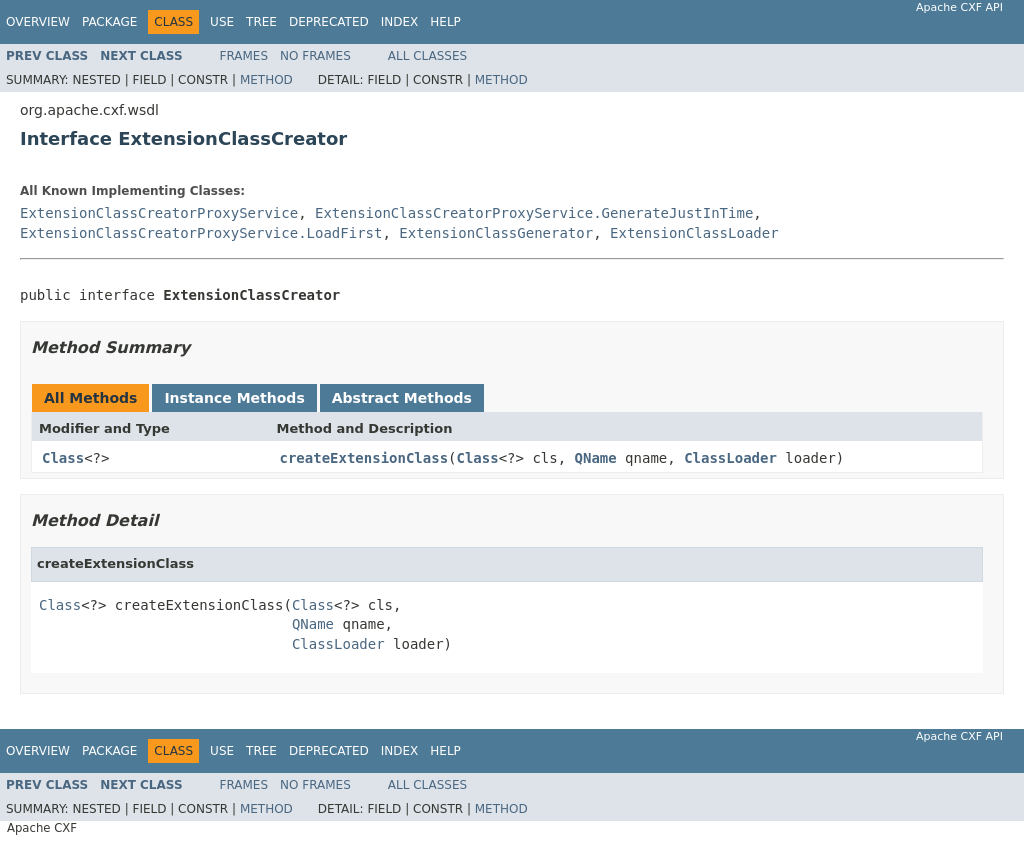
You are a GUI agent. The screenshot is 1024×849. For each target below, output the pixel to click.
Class (63, 458)
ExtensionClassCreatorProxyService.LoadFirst (201, 233)
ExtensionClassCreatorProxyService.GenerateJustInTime (534, 213)
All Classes (427, 56)
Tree (261, 22)
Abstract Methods (402, 398)
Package (109, 22)
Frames (244, 56)
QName (596, 458)
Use (222, 22)
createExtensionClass (364, 458)
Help (445, 22)
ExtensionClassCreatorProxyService (159, 213)
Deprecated (329, 22)
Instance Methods (234, 398)
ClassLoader (730, 458)
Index (400, 22)
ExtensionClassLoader (694, 233)
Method (266, 80)
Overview (38, 22)
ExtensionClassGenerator (496, 233)
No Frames (315, 56)
